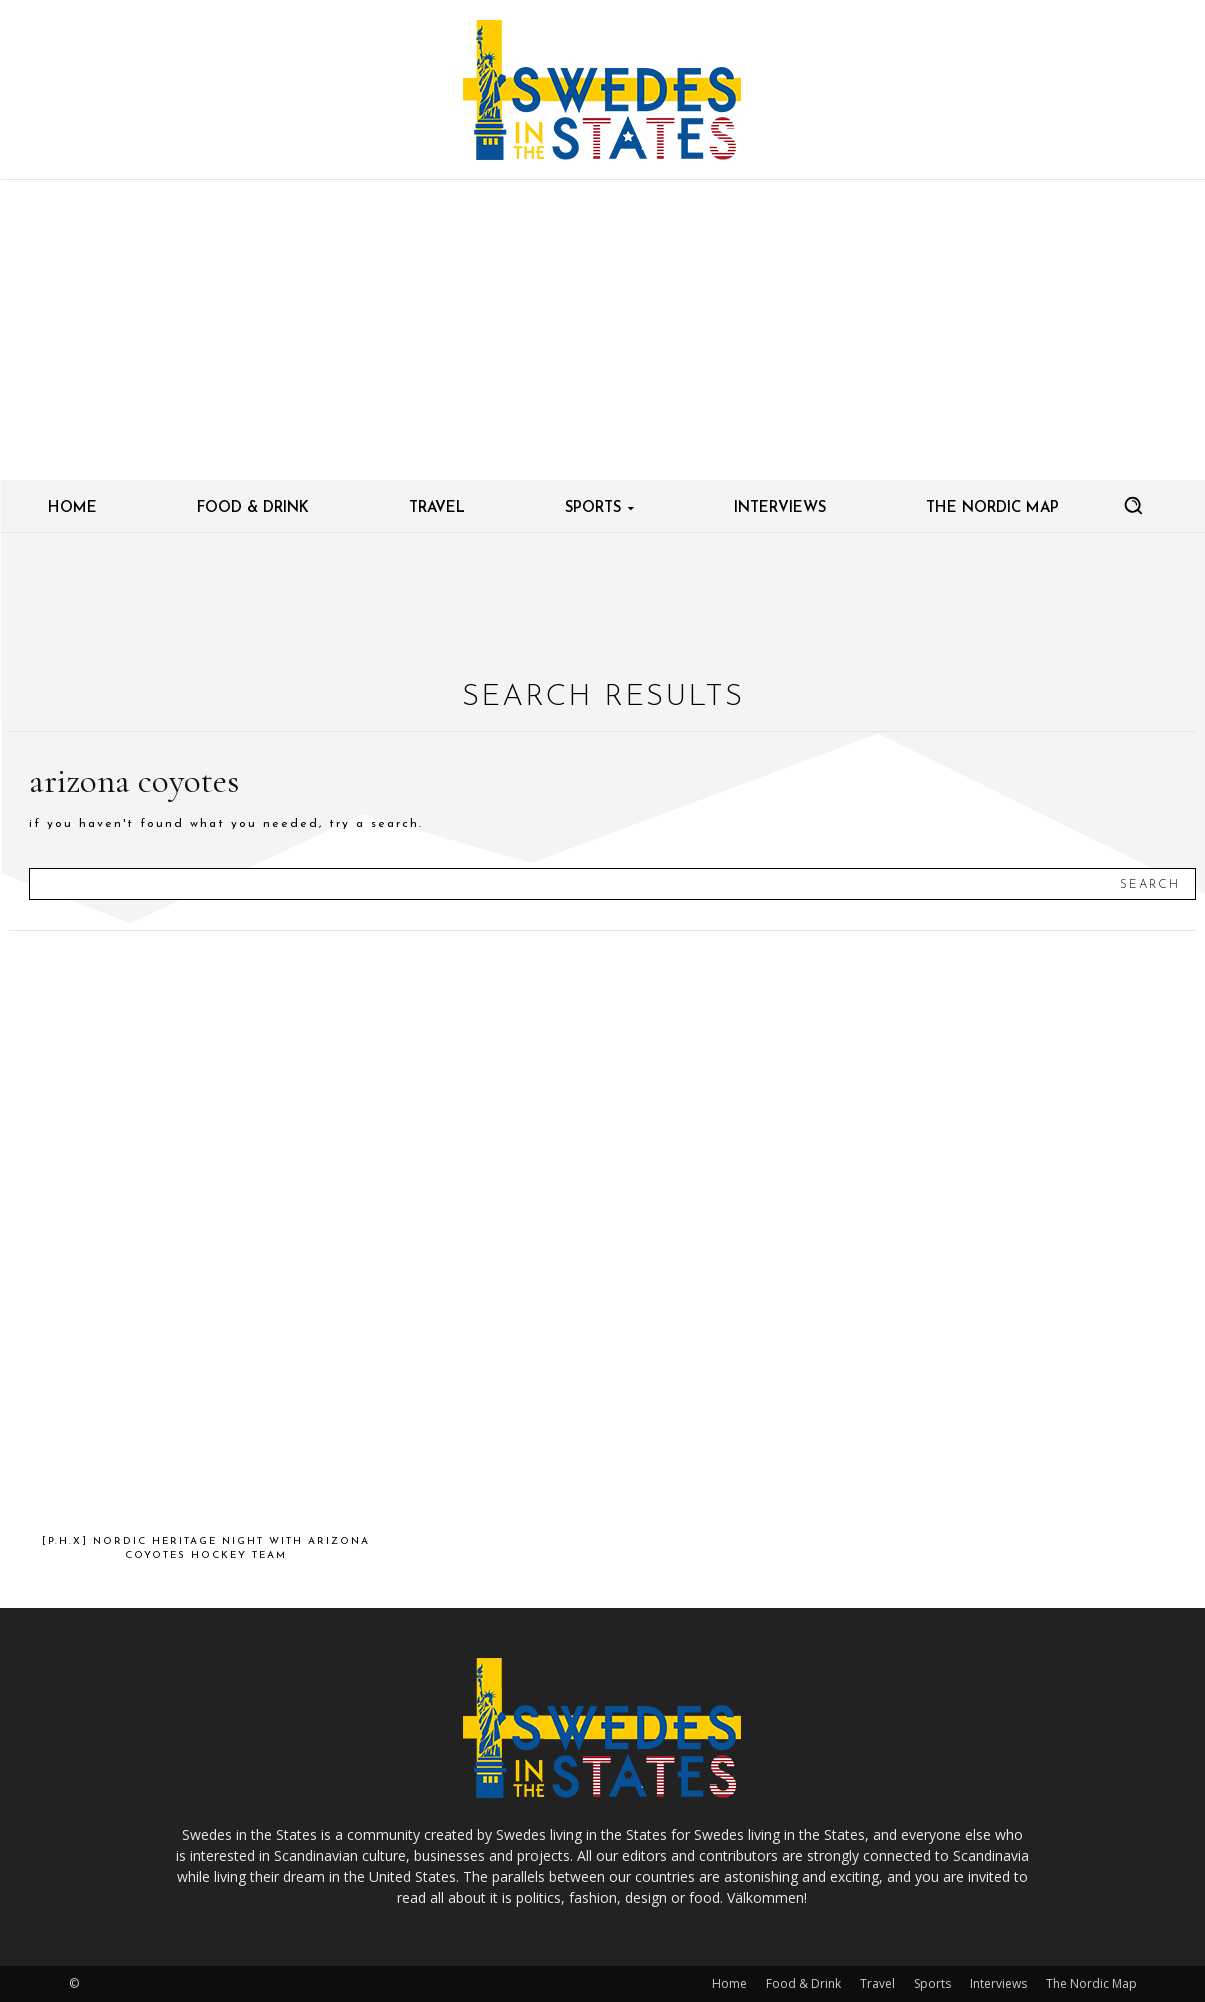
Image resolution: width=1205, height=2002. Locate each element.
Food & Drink (803, 1983)
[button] (1133, 505)
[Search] (1150, 884)
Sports (932, 1983)
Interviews (998, 1983)
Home (729, 1983)
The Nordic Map (1091, 1983)
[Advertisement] (603, 330)
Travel (877, 1983)
